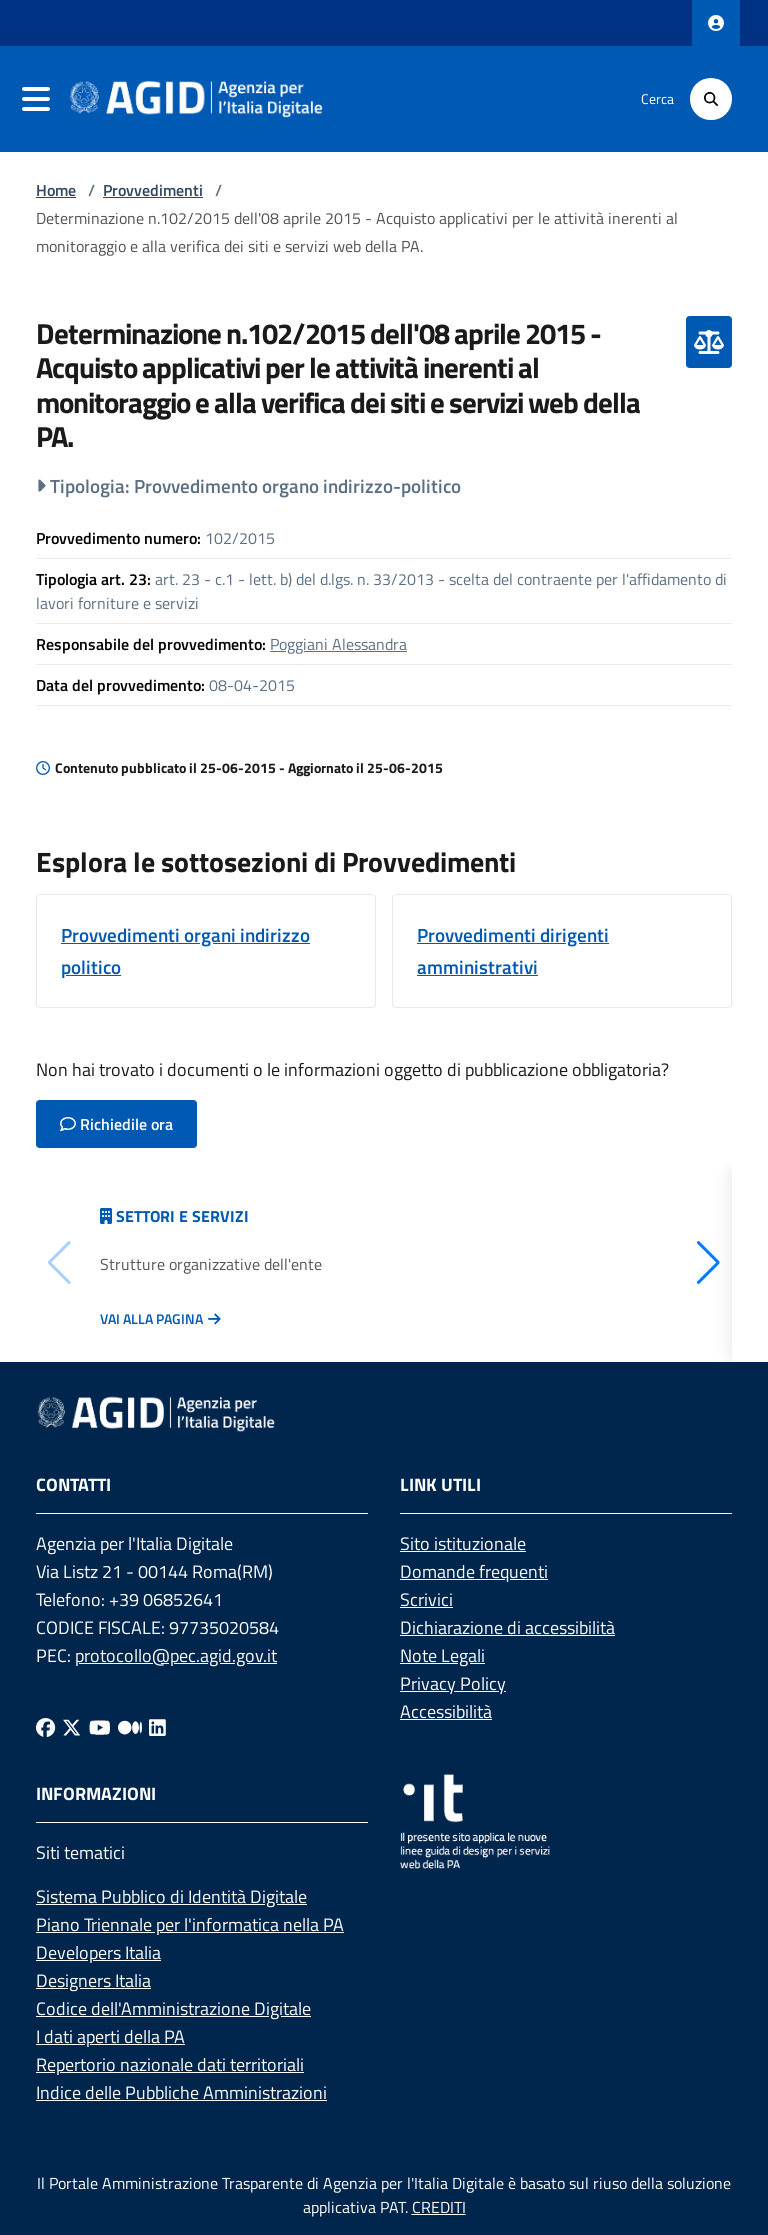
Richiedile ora (116, 1124)
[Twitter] (71, 1727)
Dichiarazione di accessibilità (507, 1627)
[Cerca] (711, 99)
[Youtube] (100, 1727)
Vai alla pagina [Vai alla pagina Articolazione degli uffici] (151, 1319)
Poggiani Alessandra (338, 644)
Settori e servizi (182, 1216)
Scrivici (426, 1599)
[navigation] (36, 99)
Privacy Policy (453, 1683)
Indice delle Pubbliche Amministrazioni (181, 2092)
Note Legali (442, 1655)
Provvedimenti (153, 190)
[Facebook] (45, 1727)
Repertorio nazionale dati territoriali (170, 2064)
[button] (708, 1263)
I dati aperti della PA (110, 2036)
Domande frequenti (474, 1571)
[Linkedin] (157, 1727)
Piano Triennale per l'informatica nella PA (190, 1924)
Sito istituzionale (463, 1543)
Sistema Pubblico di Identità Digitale (171, 1896)
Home (56, 190)
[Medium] (130, 1727)
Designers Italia (93, 1980)
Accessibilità (446, 1711)
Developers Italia (98, 1952)
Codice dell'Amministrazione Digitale (173, 2008)
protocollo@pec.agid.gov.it (176, 1655)
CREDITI (439, 2207)
